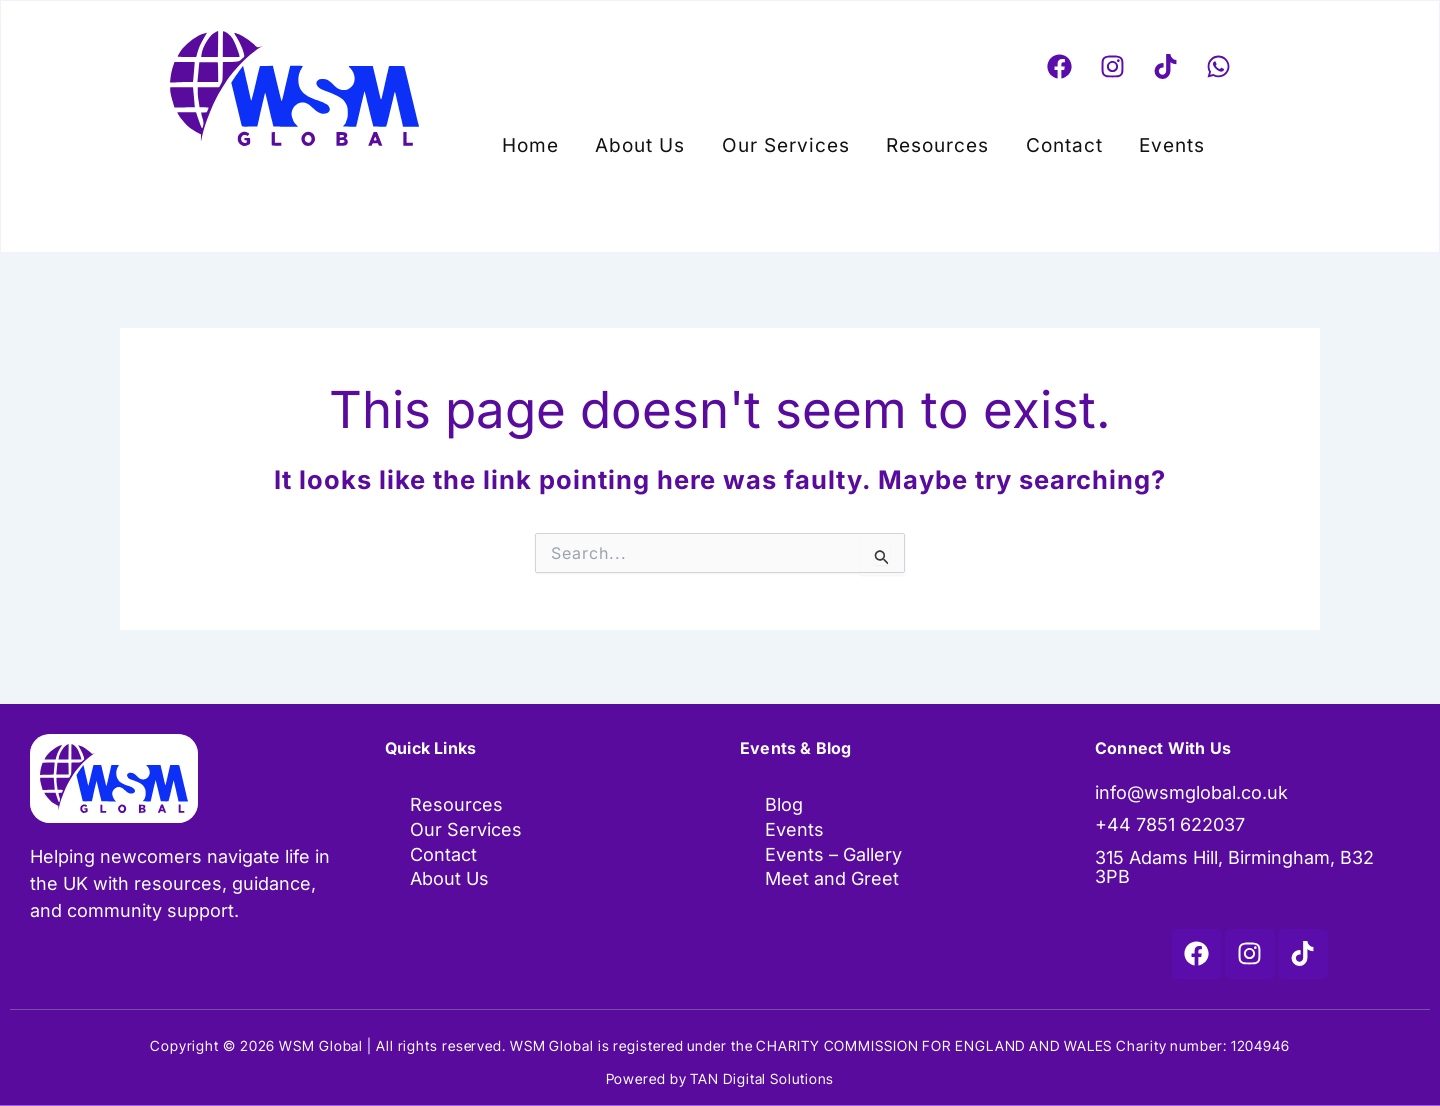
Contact (1042, 140)
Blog (784, 805)
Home (566, 140)
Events (1136, 140)
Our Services (793, 140)
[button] (1141, 140)
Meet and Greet (832, 881)
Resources (930, 140)
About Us (662, 140)
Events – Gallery (833, 856)
